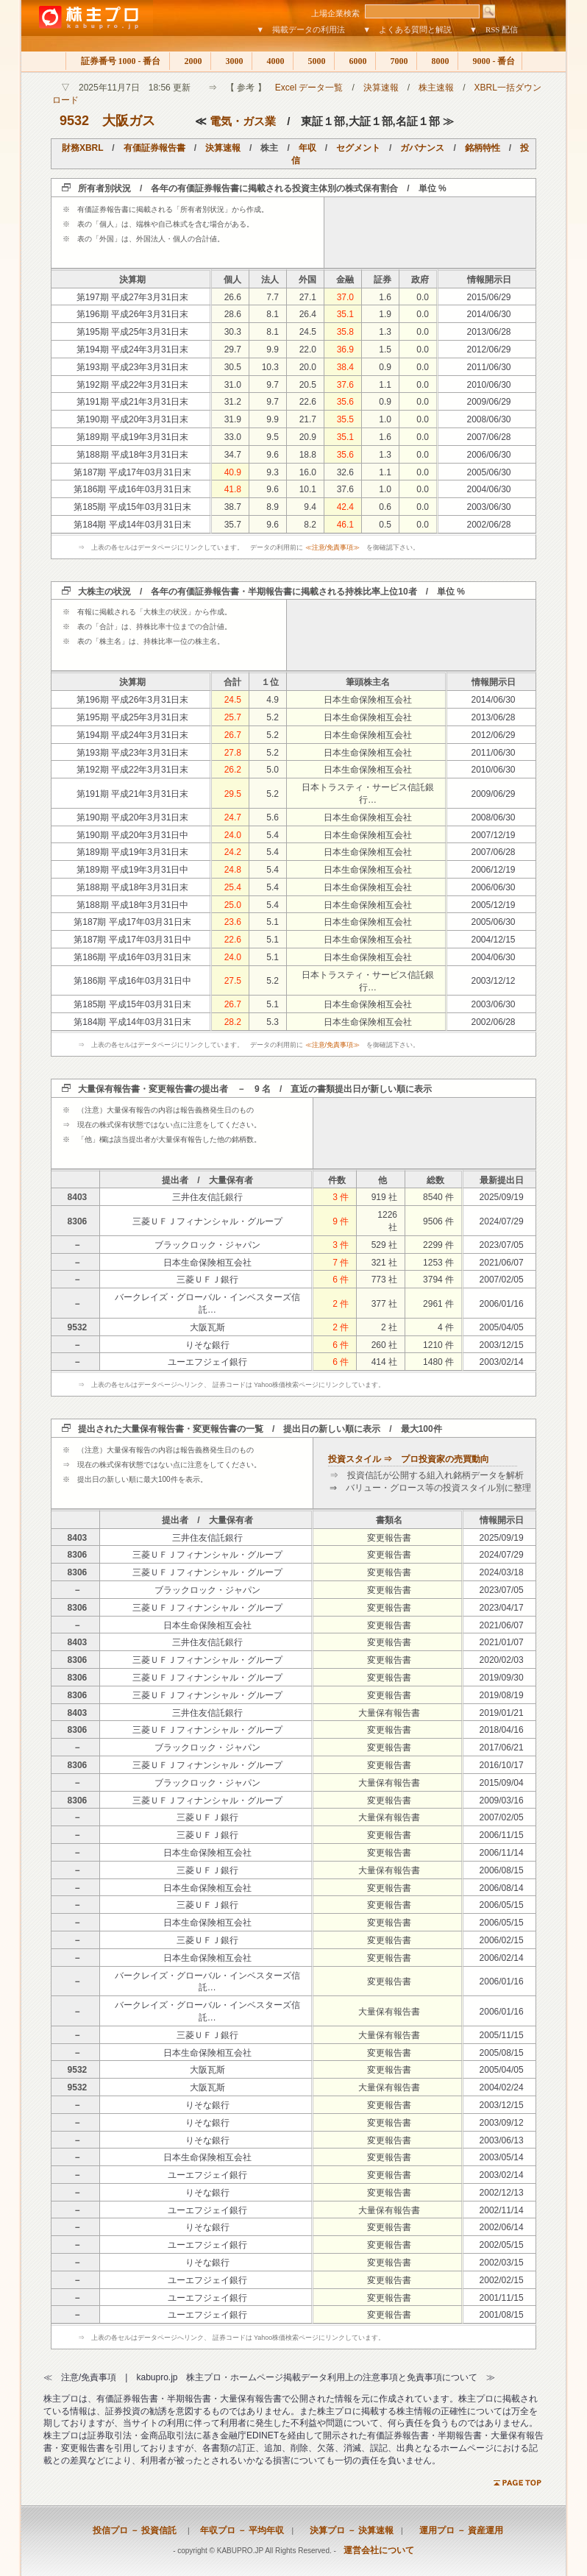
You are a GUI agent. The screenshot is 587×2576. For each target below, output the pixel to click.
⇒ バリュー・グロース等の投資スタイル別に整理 (430, 1488)
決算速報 (381, 87)
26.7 (232, 735)
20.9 (307, 437)
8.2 (310, 524)
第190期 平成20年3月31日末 (133, 419)
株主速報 (436, 87)
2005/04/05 (502, 1327)
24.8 (232, 870)
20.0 (307, 367)
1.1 (385, 385)
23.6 (232, 922)
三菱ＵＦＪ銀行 (207, 1279)
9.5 (272, 437)
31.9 (232, 419)
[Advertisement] (430, 232)
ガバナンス (422, 148)
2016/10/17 (502, 1765)
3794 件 (438, 1279)
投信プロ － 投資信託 (134, 2530)
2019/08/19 (502, 1695)
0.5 (385, 524)
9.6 (272, 455)
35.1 (345, 314)
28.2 (232, 1022)
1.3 (385, 332)
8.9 (272, 507)
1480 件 (438, 1362)
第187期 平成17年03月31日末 (132, 472)
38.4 (345, 367)
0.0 (422, 297)
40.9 (232, 472)
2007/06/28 (488, 437)
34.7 (232, 455)
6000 (355, 61)
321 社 (384, 1262)
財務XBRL (82, 148)
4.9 (272, 700)
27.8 (232, 753)
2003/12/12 (493, 981)
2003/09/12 (502, 2123)
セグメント (358, 148)
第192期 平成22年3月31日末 (133, 385)
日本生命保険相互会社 (368, 700)
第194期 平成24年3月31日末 (133, 349)
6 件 (340, 1279)
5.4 (272, 835)
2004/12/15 (493, 939)
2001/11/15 (502, 2298)
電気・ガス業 (243, 121)
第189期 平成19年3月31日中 (133, 870)
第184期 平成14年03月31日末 (132, 524)
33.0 (232, 437)
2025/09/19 (502, 1197)
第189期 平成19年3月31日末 (133, 437)
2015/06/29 (488, 297)
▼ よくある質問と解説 (407, 29)
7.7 (272, 297)
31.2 (232, 402)
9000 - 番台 (490, 61)
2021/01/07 (502, 1642)
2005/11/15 (502, 2035)
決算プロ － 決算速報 (347, 2530)
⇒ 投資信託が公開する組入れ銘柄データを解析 (427, 1475)
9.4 (310, 507)
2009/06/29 (488, 402)
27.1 (307, 297)
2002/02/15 (502, 2280)
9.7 (272, 385)
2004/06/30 (488, 489)
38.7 (232, 507)
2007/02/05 (502, 1279)
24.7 (232, 817)
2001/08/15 (502, 2315)
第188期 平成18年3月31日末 (133, 455)
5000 (313, 61)
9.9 (272, 349)
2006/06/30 (488, 455)
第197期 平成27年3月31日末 (133, 297)
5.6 (272, 817)
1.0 (385, 419)
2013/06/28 (488, 332)
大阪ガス (128, 120)
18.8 (307, 455)
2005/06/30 (488, 472)
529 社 (384, 1245)
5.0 (272, 769)
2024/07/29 (502, 1221)
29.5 (232, 794)
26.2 (232, 769)
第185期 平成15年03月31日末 (132, 507)
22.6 (307, 402)
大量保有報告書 (389, 1713)
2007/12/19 (493, 835)
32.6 (345, 472)
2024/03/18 (502, 1572)
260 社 (384, 1345)
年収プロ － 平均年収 (237, 2530)
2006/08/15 (502, 1870)
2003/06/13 (502, 2140)
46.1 (345, 524)
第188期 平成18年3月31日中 (133, 905)
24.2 (232, 852)
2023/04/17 (502, 1608)
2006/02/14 (502, 1958)
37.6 (345, 385)
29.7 (232, 349)
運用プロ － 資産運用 (456, 2530)
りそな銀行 (207, 1345)
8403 (78, 1197)
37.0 (345, 297)
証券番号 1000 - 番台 (117, 61)
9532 (74, 120)
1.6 (385, 297)
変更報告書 (389, 1538)
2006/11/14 (502, 1853)
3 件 (340, 1197)
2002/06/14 (502, 2227)
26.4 (307, 314)
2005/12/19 (493, 905)
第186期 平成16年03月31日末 (132, 489)
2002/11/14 (502, 2210)
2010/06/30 (488, 385)
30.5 (232, 367)
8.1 (272, 314)
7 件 (340, 1262)
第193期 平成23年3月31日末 (133, 367)
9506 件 (438, 1221)
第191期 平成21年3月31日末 (133, 402)
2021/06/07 (502, 1262)
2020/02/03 (502, 1660)
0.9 (385, 367)
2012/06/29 (488, 349)
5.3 (272, 1022)
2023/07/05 (502, 1245)
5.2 (272, 717)
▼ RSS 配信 (493, 29)
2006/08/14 (502, 1888)
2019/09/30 (502, 1677)
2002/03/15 (502, 2262)
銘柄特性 (482, 148)
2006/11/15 (502, 1835)
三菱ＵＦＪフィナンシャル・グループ (207, 1221)
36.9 (345, 349)
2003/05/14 (502, 2157)
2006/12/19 (493, 870)
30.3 (232, 332)
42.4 (345, 507)
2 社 (389, 1327)
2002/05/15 (502, 2245)
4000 (272, 61)
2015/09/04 (502, 1783)
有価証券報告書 (154, 148)
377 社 (384, 1304)
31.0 (232, 385)
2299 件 (438, 1245)
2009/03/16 (502, 1800)
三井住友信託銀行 (207, 1197)
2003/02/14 (502, 1362)
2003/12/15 (502, 1345)
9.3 (272, 472)
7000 (396, 61)
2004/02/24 (502, 2087)
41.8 (232, 489)
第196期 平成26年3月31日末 (133, 314)
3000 (231, 61)
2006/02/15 (502, 1940)
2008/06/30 (488, 419)
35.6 (345, 402)
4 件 (446, 1327)
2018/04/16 (502, 1730)
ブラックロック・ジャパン (207, 1245)
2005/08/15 (502, 2053)
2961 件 (438, 1304)
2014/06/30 (488, 314)
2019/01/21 (502, 1713)
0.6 (385, 507)
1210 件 (438, 1345)
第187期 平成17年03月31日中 (132, 939)
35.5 (345, 419)
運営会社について (379, 2550)
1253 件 (438, 1262)
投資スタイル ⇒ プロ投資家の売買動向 (408, 1459)
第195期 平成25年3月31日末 (133, 332)
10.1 (307, 489)
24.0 (232, 835)
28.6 (232, 314)
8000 (437, 61)
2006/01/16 (502, 1304)
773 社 (384, 1279)
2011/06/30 (488, 367)
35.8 (345, 332)
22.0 (307, 349)
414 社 (384, 1362)
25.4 (232, 887)
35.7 (232, 524)
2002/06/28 (488, 524)
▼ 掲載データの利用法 (300, 29)
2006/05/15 (502, 1905)
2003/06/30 (488, 507)
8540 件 (438, 1197)
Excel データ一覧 (309, 87)
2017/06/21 (502, 1747)
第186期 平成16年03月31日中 (132, 981)
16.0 (307, 472)
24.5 (307, 332)
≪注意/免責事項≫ (332, 547)
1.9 (385, 314)
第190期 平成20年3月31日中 (133, 835)
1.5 (385, 349)
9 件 (340, 1221)
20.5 (307, 385)
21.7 (307, 419)
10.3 (270, 367)
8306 (78, 1221)
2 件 (340, 1304)
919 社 (384, 1197)
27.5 (232, 981)
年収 (307, 148)
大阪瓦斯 (207, 1327)
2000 (190, 61)
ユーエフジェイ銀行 (207, 1362)
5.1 (272, 922)
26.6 (232, 297)
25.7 (232, 717)
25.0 (232, 905)
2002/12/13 (502, 2193)
